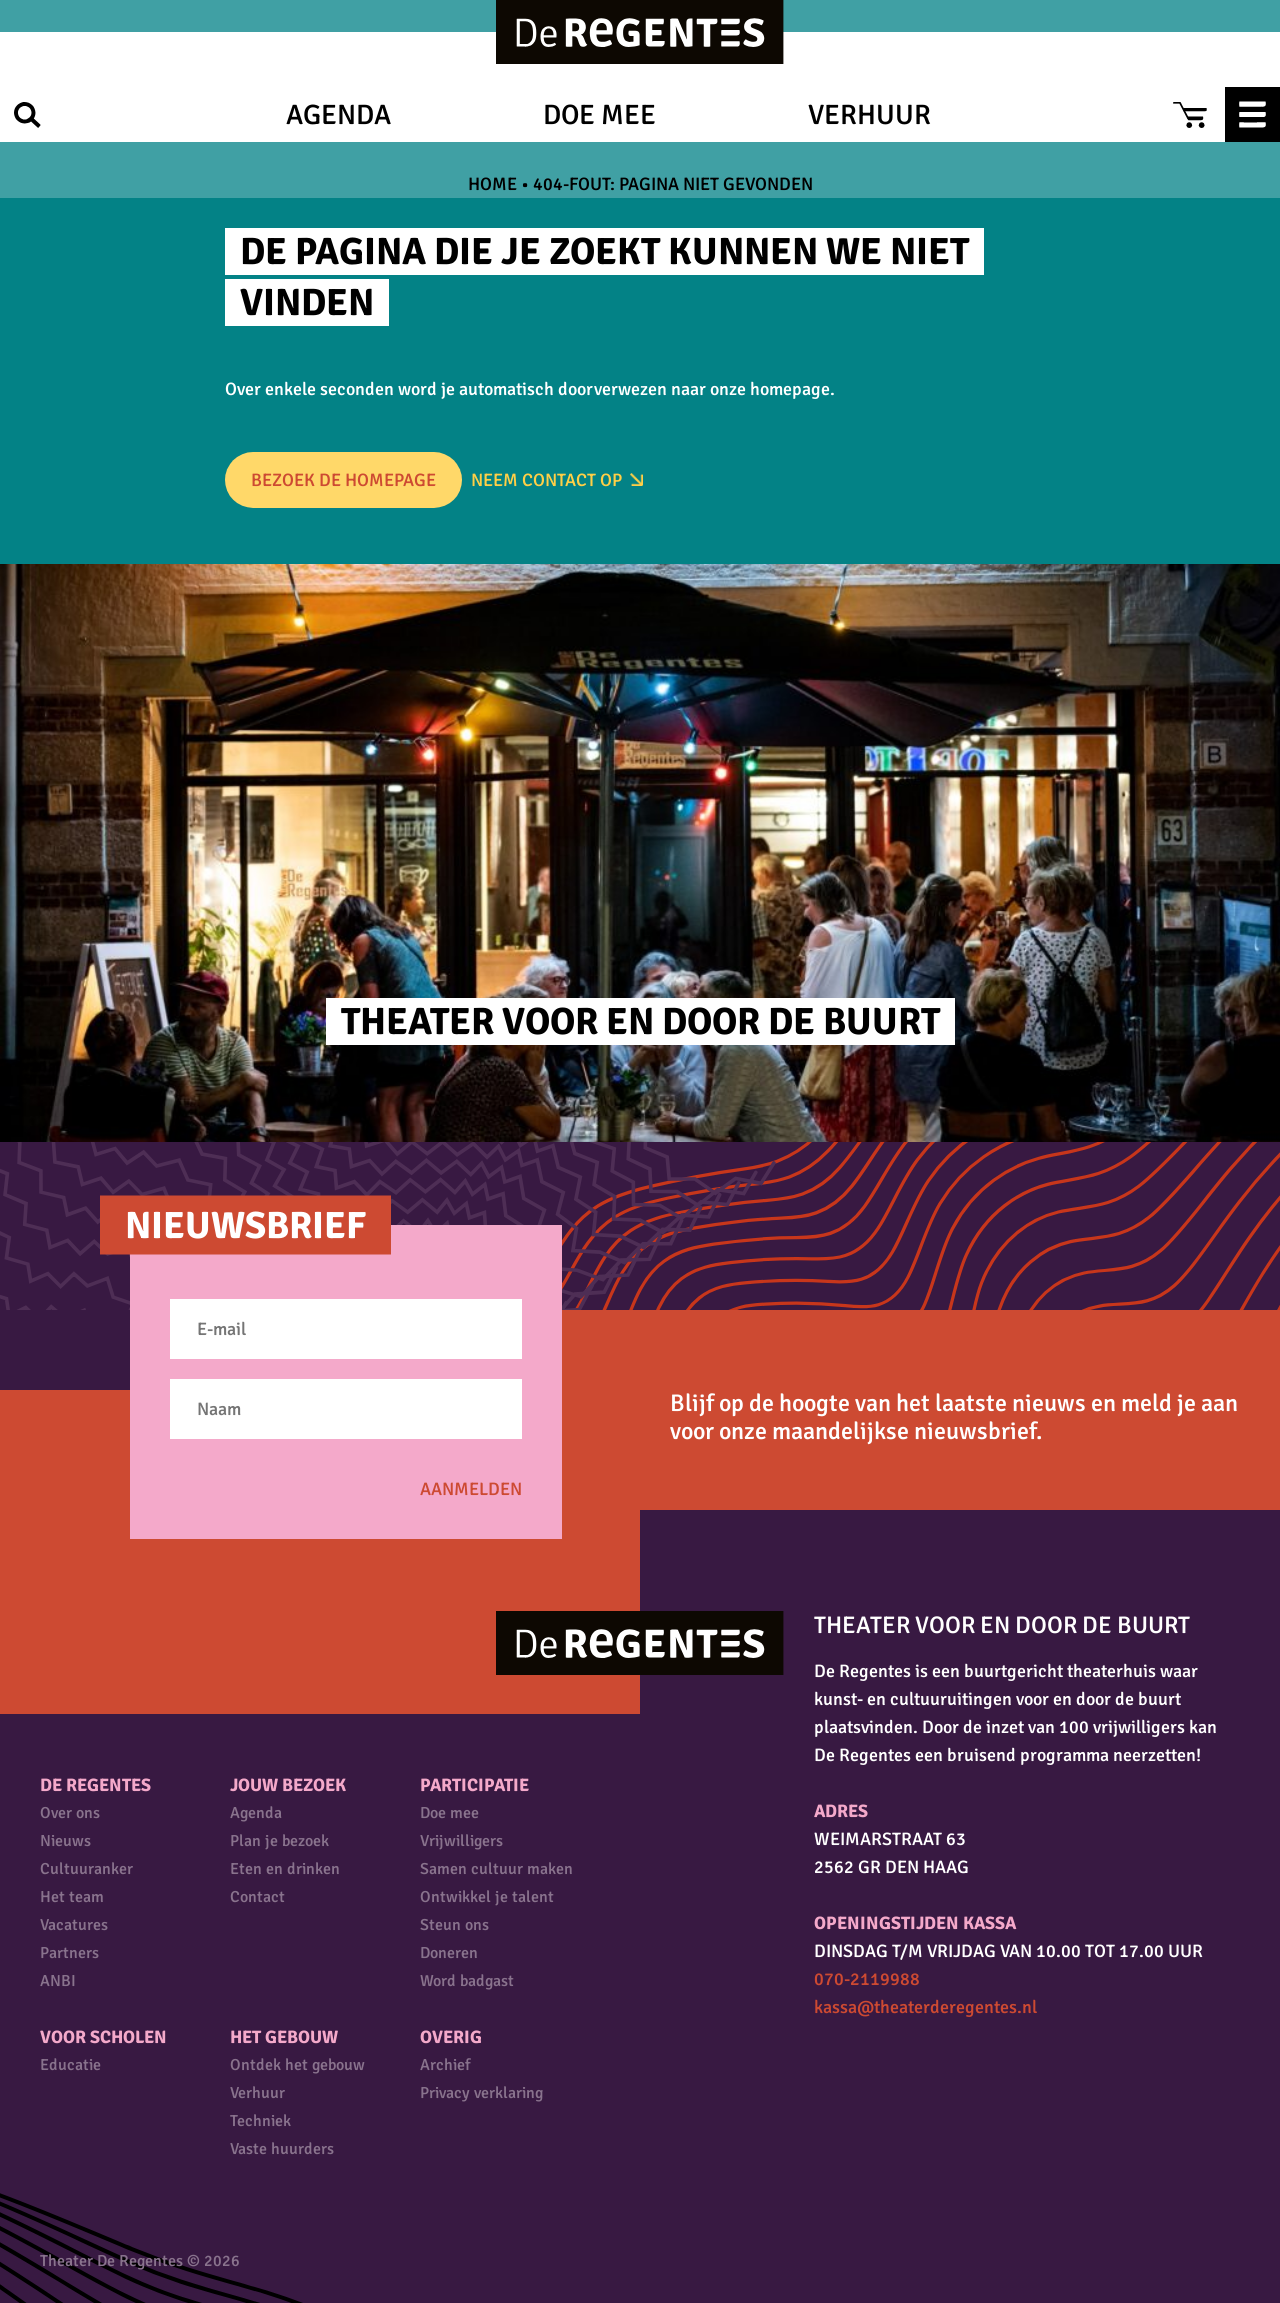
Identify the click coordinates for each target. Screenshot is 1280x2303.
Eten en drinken (285, 1869)
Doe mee (599, 115)
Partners (69, 1953)
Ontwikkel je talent (487, 1897)
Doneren (449, 1953)
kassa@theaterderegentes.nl (925, 2007)
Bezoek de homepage (343, 480)
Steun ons (454, 1925)
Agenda (338, 115)
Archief (445, 2065)
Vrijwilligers (461, 1841)
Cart (1189, 114)
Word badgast (467, 1981)
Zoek (27, 114)
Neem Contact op (546, 480)
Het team (72, 1897)
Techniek (260, 2121)
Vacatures (74, 1925)
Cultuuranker (86, 1869)
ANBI (58, 1981)
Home (492, 184)
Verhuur (869, 115)
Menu (1252, 114)
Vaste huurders (282, 2149)
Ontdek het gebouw (297, 2065)
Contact (257, 1897)
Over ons (70, 1813)
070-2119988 (867, 1979)
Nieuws (65, 1841)
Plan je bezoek (279, 1841)
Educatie (70, 2065)
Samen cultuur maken (496, 1869)
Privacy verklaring (481, 2093)
